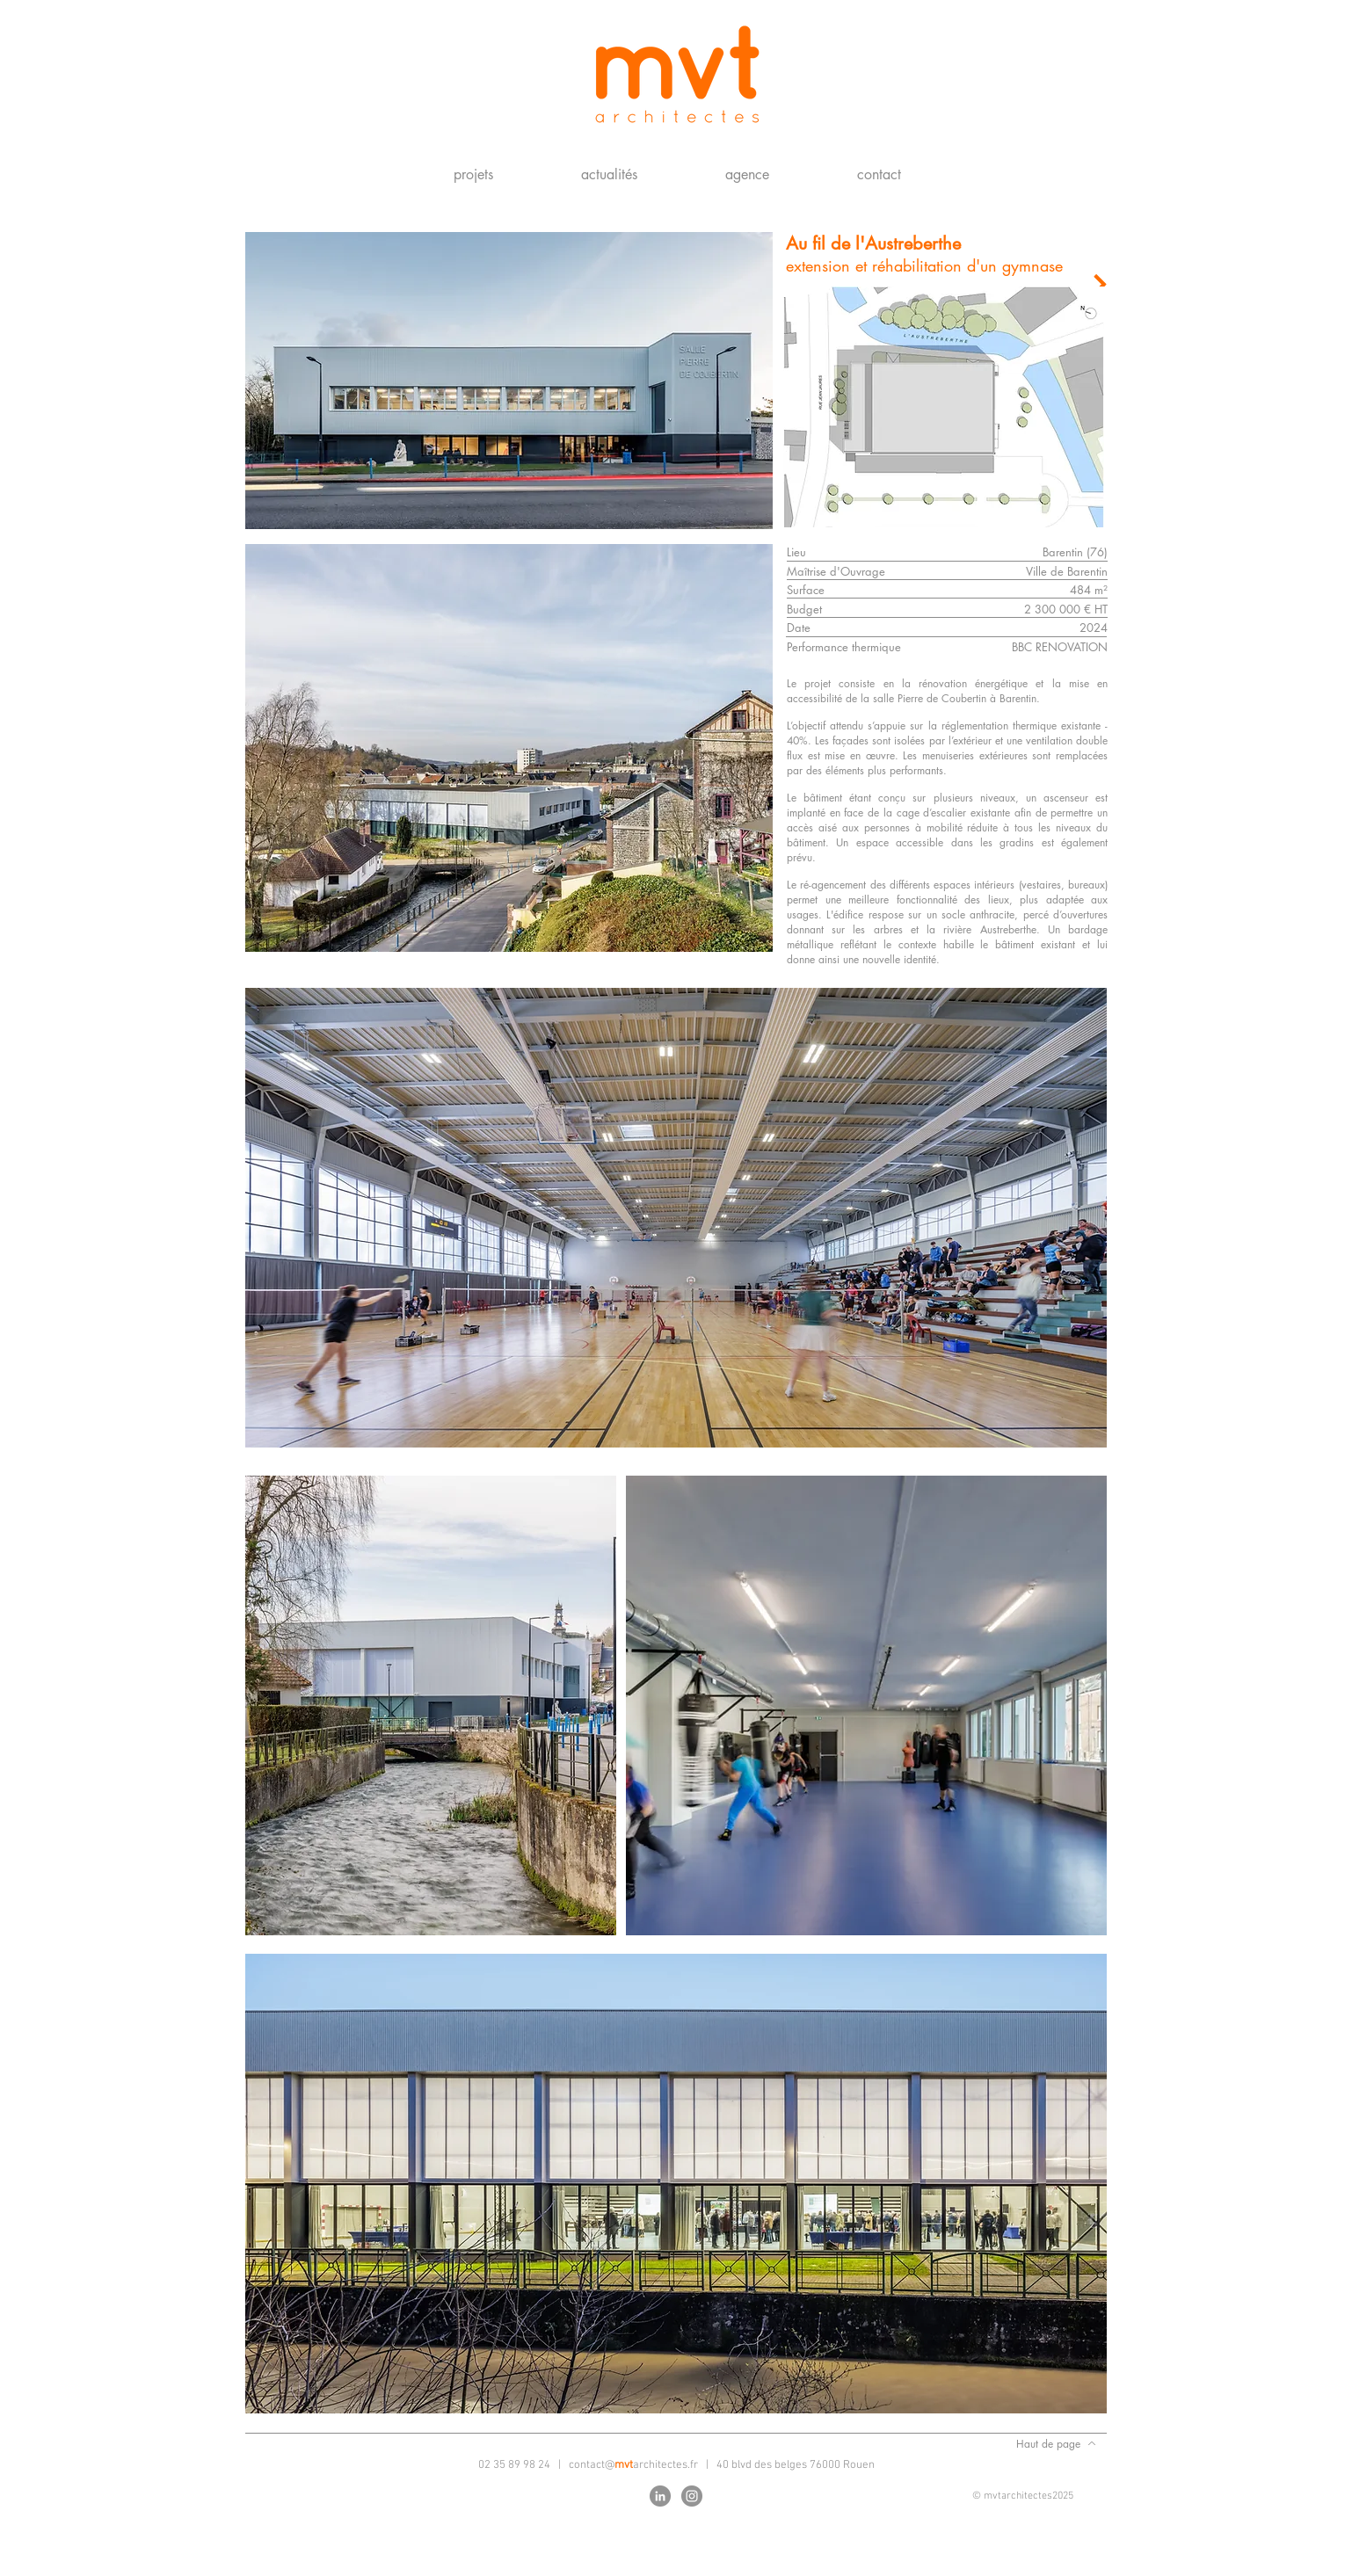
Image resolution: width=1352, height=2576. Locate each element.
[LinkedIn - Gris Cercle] (660, 2496)
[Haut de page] (1056, 2443)
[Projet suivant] (1099, 283)
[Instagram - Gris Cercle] (691, 2496)
